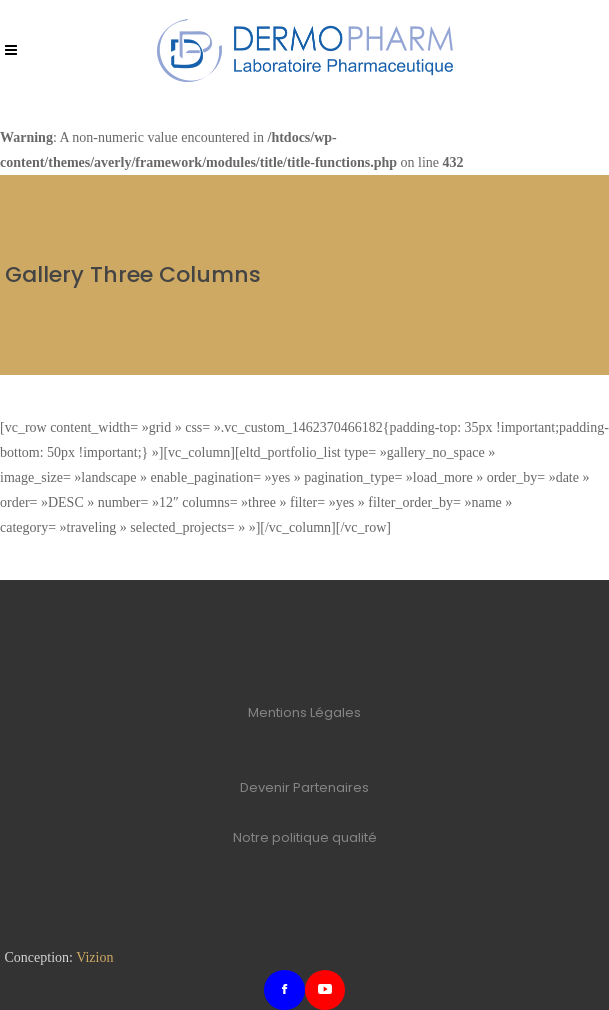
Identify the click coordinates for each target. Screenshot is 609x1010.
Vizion (94, 957)
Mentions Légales (304, 712)
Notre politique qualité (305, 837)
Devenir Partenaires (304, 787)
